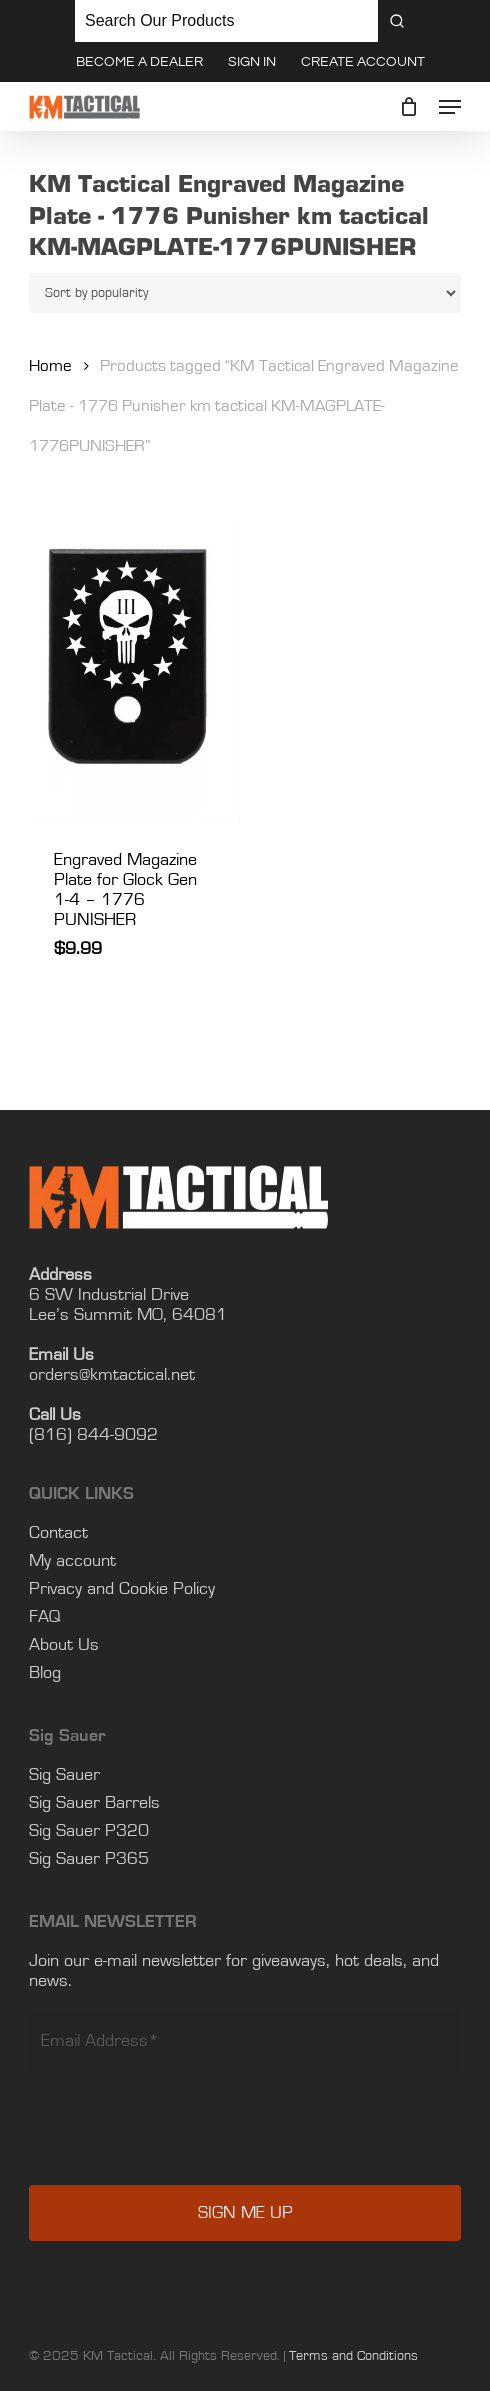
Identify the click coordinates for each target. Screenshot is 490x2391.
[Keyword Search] (226, 21)
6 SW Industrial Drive (109, 1267)
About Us (64, 1617)
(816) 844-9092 (93, 1407)
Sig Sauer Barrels (94, 1775)
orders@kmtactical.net (112, 1347)
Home (50, 366)
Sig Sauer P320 (89, 1803)
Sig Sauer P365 (89, 1831)
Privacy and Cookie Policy (122, 1561)
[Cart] (409, 107)
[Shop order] (244, 293)
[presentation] (181, 2114)
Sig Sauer (64, 1747)
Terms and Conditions (353, 2328)
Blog (45, 1645)
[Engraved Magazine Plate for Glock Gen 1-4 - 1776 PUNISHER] (134, 670)
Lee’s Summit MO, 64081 (128, 1287)
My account (72, 1533)
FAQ (45, 1589)
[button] (450, 107)
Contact (58, 1505)
